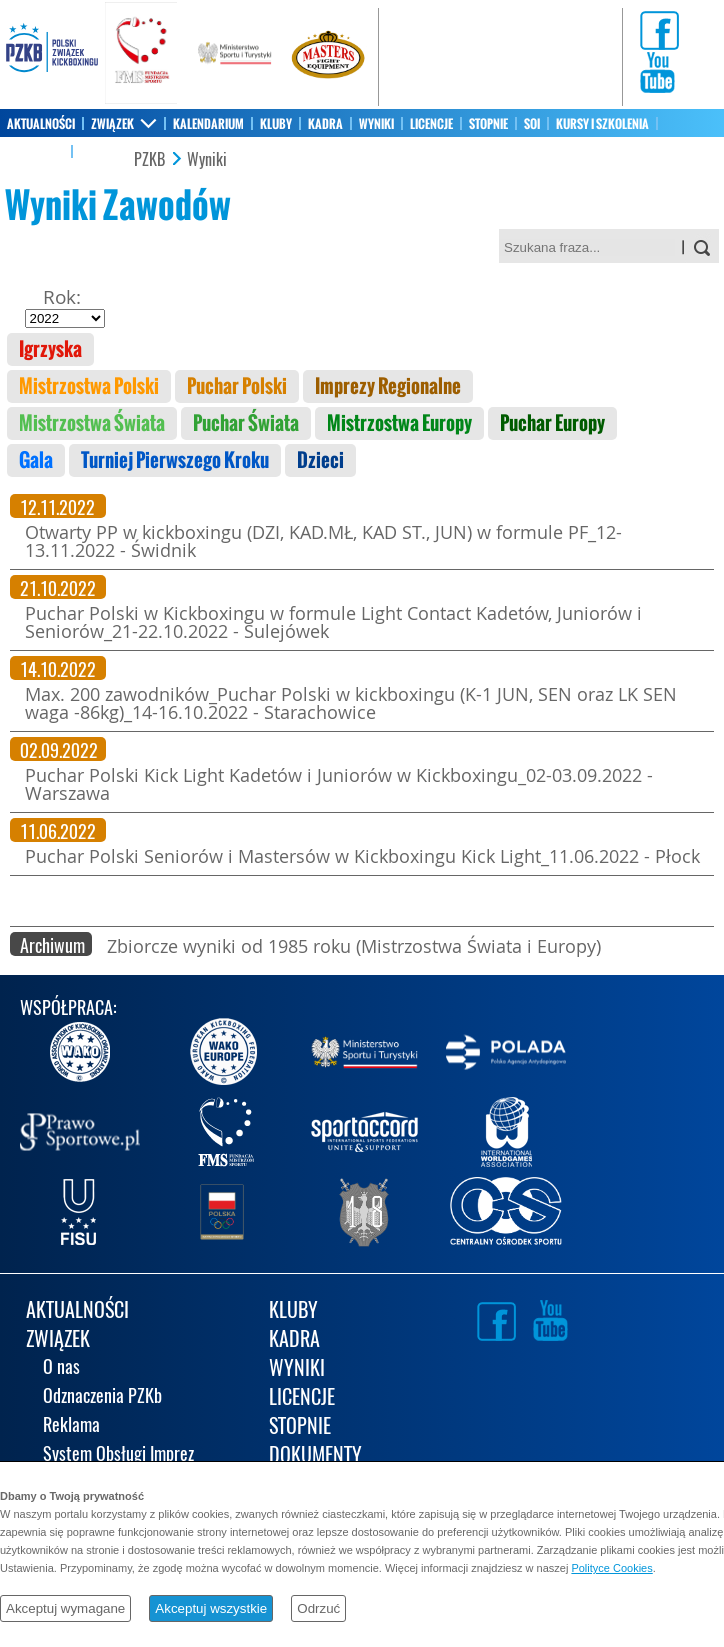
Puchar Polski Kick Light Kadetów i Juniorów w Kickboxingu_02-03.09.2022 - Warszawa (339, 784)
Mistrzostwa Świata (92, 423)
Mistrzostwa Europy (399, 423)
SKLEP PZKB (35, 152)
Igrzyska (50, 349)
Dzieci (320, 460)
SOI (532, 124)
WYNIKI (376, 124)
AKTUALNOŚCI (41, 124)
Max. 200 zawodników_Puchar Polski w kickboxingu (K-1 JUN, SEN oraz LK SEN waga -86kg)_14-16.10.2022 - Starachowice (351, 703)
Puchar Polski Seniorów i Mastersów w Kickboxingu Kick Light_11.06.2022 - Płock (362, 856)
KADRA (325, 124)
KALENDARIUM (208, 124)
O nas (61, 1368)
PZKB (149, 160)
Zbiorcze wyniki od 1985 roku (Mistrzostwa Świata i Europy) (354, 946)
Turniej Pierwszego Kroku (175, 460)
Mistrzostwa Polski (89, 386)
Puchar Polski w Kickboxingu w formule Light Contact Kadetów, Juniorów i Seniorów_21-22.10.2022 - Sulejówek (333, 622)
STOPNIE (488, 124)
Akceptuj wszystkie (211, 1608)
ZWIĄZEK (112, 124)
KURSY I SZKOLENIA (602, 124)
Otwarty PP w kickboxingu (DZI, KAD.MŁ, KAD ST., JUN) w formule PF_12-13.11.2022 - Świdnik (323, 541)
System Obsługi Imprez (118, 1455)
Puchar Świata (246, 423)
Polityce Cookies (611, 1568)
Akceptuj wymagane (65, 1608)
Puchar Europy (552, 423)
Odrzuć (318, 1608)
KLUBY (276, 124)
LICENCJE (431, 124)
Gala (36, 460)
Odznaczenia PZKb (102, 1397)
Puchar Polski (237, 386)
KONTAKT (102, 152)
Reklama (71, 1426)
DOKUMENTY (315, 1456)
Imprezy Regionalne (388, 386)
